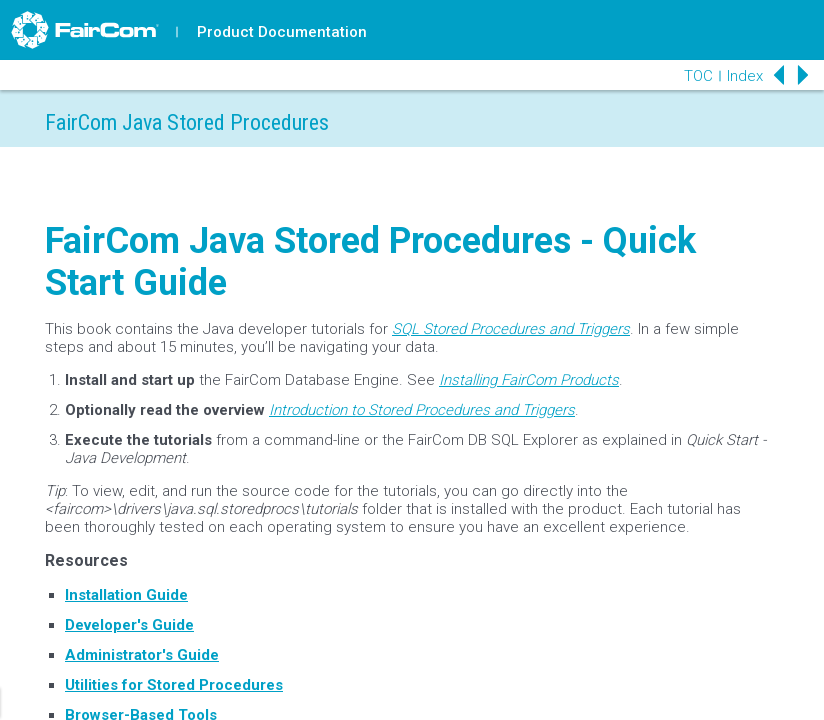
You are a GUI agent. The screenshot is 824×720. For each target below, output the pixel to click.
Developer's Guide (129, 625)
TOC (698, 76)
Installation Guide (126, 595)
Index (745, 76)
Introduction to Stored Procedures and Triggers (422, 410)
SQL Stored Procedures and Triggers (511, 329)
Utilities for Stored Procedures (174, 685)
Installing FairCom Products (529, 380)
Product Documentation (282, 32)
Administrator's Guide (142, 655)
